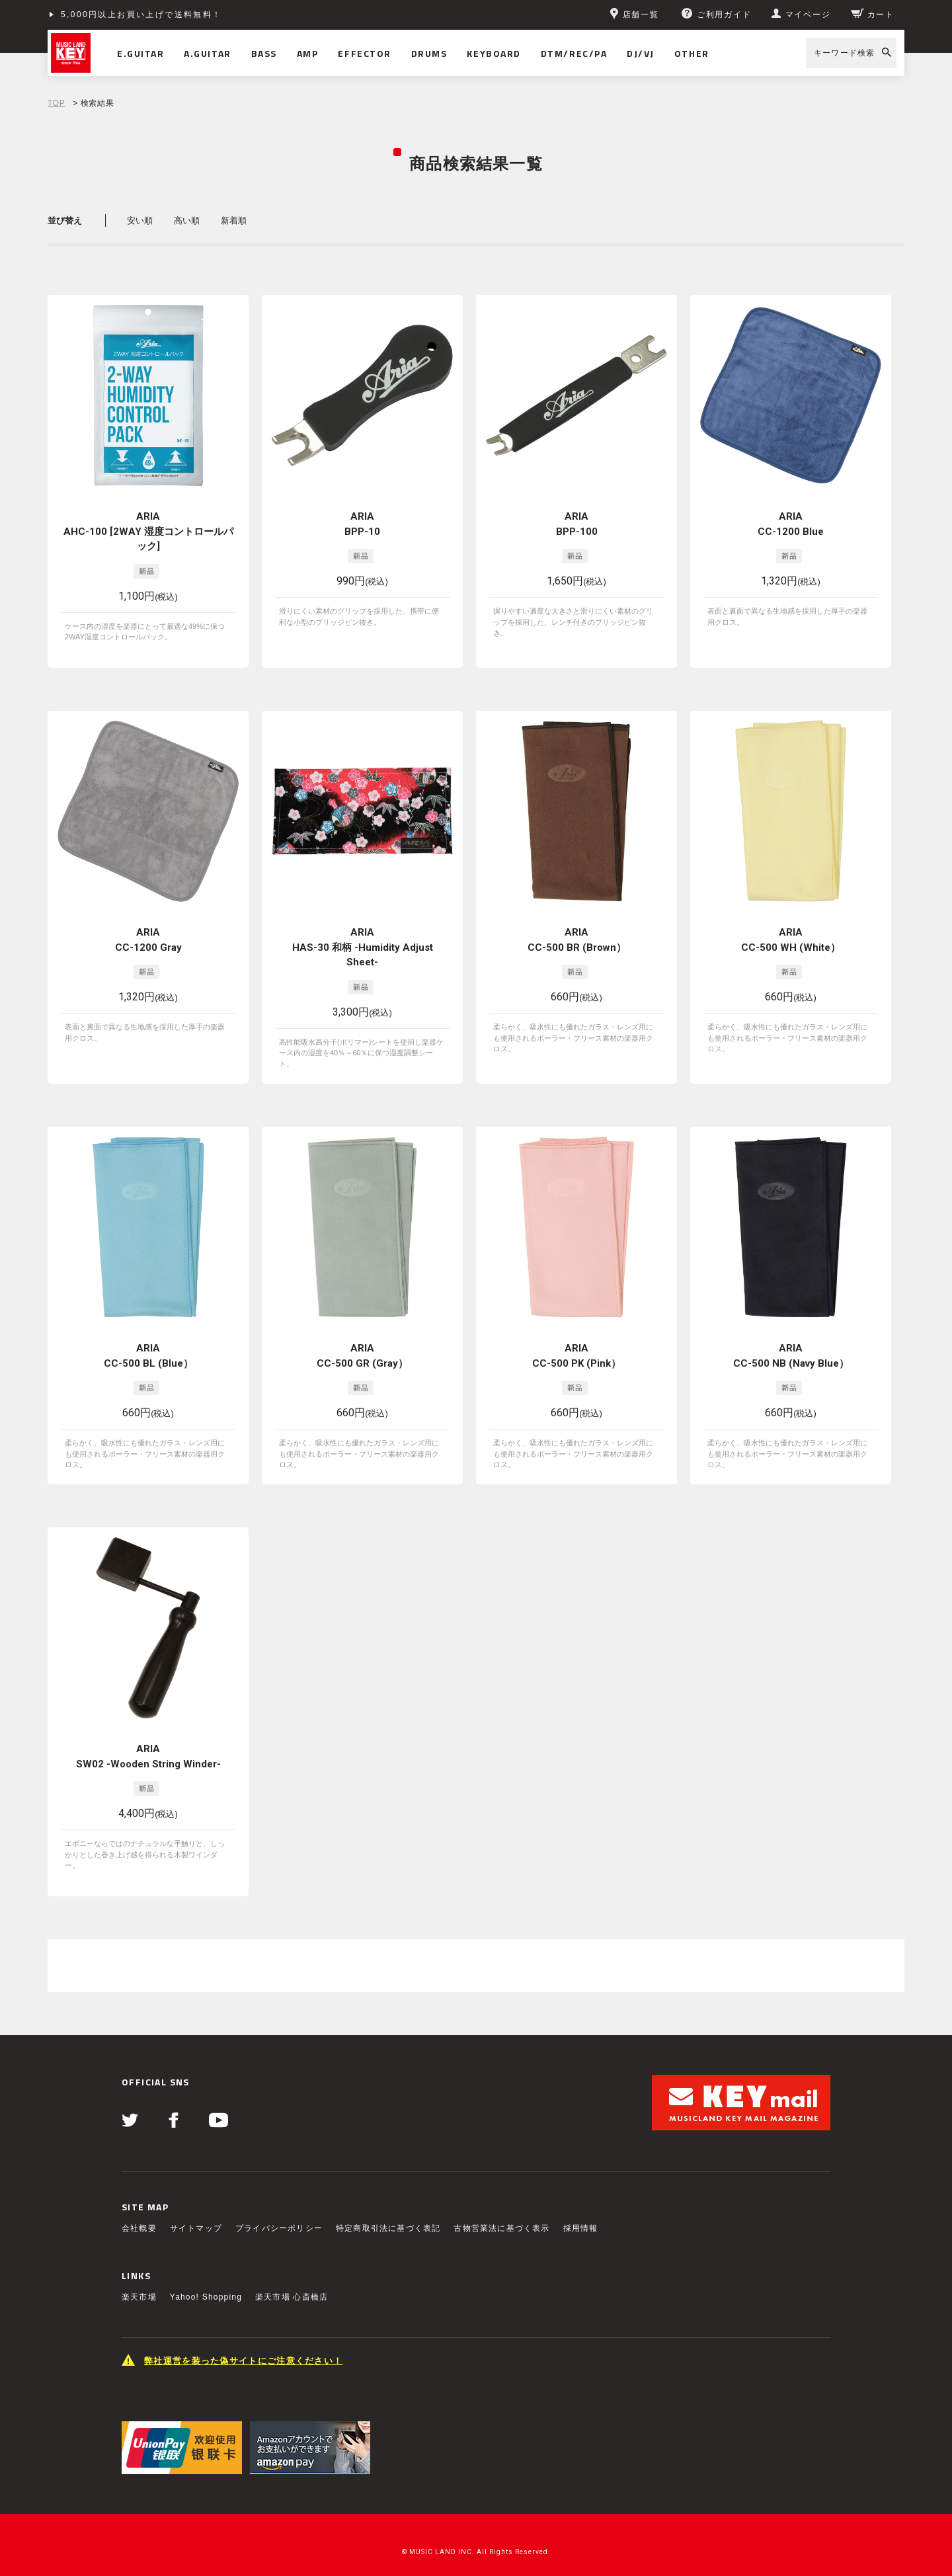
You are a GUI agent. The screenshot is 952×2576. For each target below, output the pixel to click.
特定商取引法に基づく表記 (388, 2217)
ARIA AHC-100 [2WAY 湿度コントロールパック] (148, 531)
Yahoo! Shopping (206, 2285)
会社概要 (139, 2217)
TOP (56, 103)
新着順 (234, 220)
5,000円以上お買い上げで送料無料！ (141, 14)
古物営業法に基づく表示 (501, 2217)
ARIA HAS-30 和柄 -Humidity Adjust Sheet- (362, 947)
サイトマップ (196, 2217)
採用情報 (580, 2217)
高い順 (187, 220)
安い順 (140, 220)
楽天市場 (139, 2285)
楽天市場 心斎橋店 (291, 2285)
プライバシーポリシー (279, 2217)
